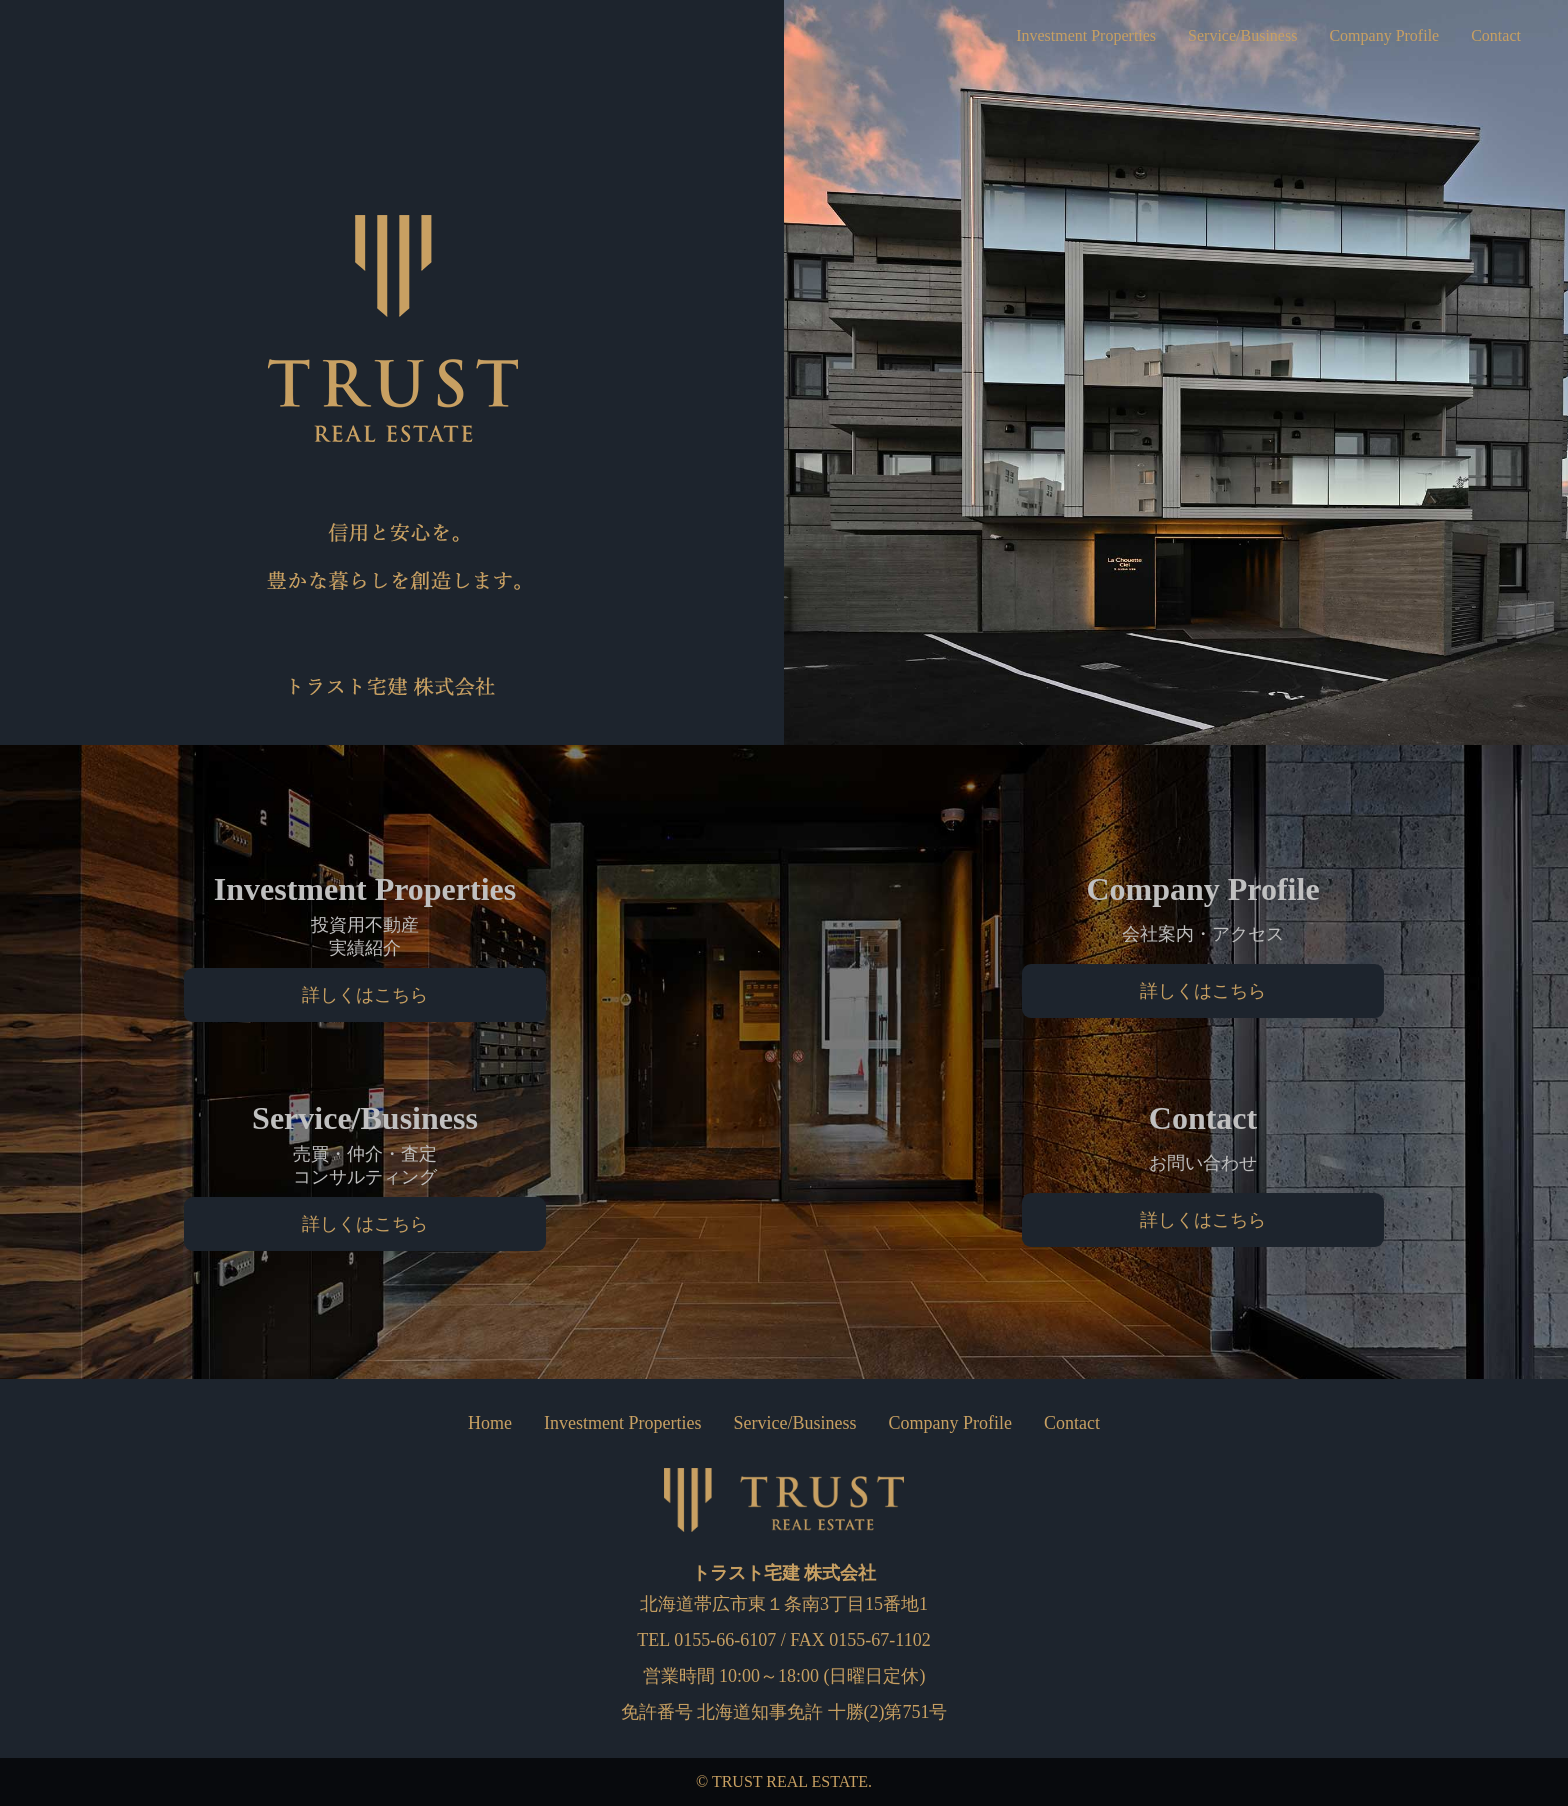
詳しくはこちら (365, 995)
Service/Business (1215, 36)
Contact (1493, 36)
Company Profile (1371, 36)
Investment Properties (1043, 36)
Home (490, 1423)
